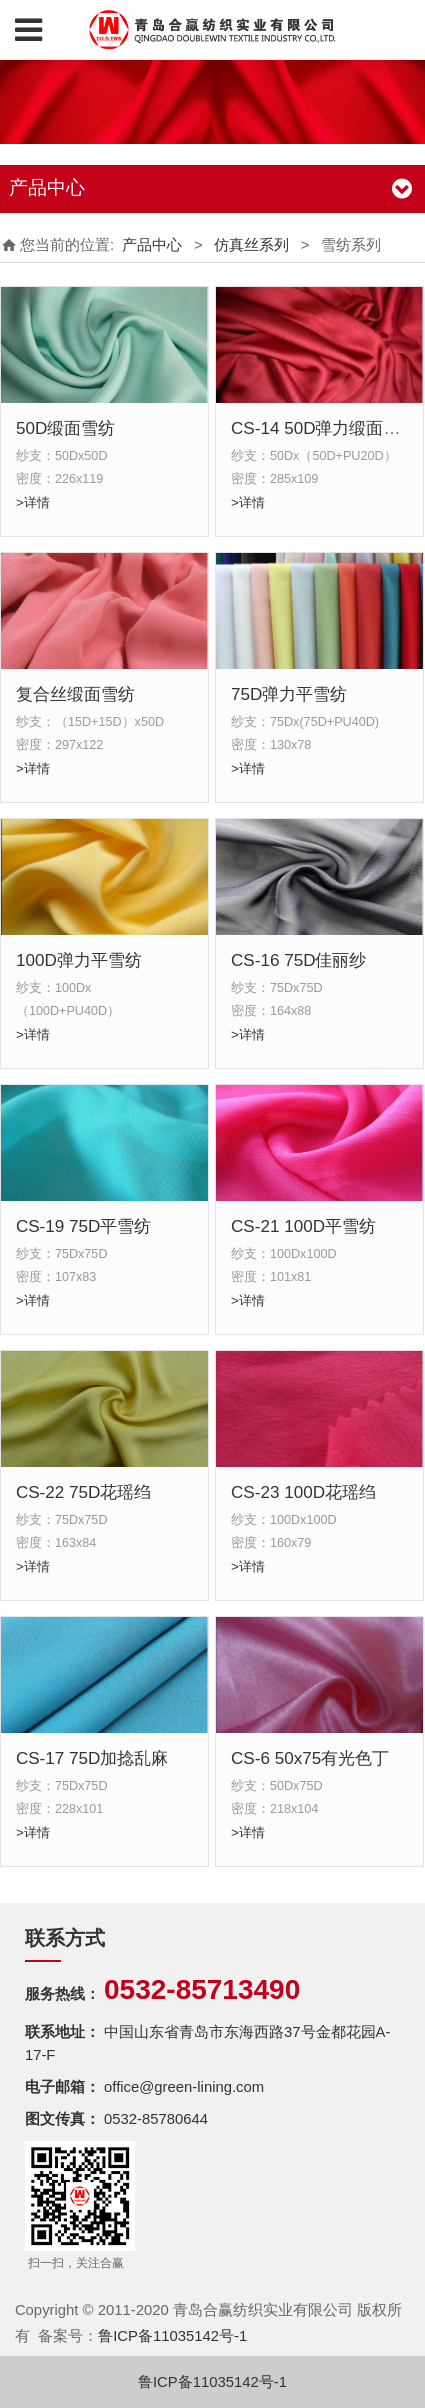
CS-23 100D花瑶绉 (303, 1492)
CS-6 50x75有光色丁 (310, 1758)
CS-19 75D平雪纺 (84, 1226)
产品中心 (152, 245)
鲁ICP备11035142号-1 (172, 2336)
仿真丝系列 (251, 245)
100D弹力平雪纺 (79, 960)
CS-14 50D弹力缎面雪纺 (324, 428)
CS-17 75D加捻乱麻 (92, 1758)
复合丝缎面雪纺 (75, 694)
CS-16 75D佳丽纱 (299, 960)
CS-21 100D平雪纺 (303, 1226)
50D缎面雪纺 (65, 428)
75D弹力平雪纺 (289, 694)
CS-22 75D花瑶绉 (84, 1492)
